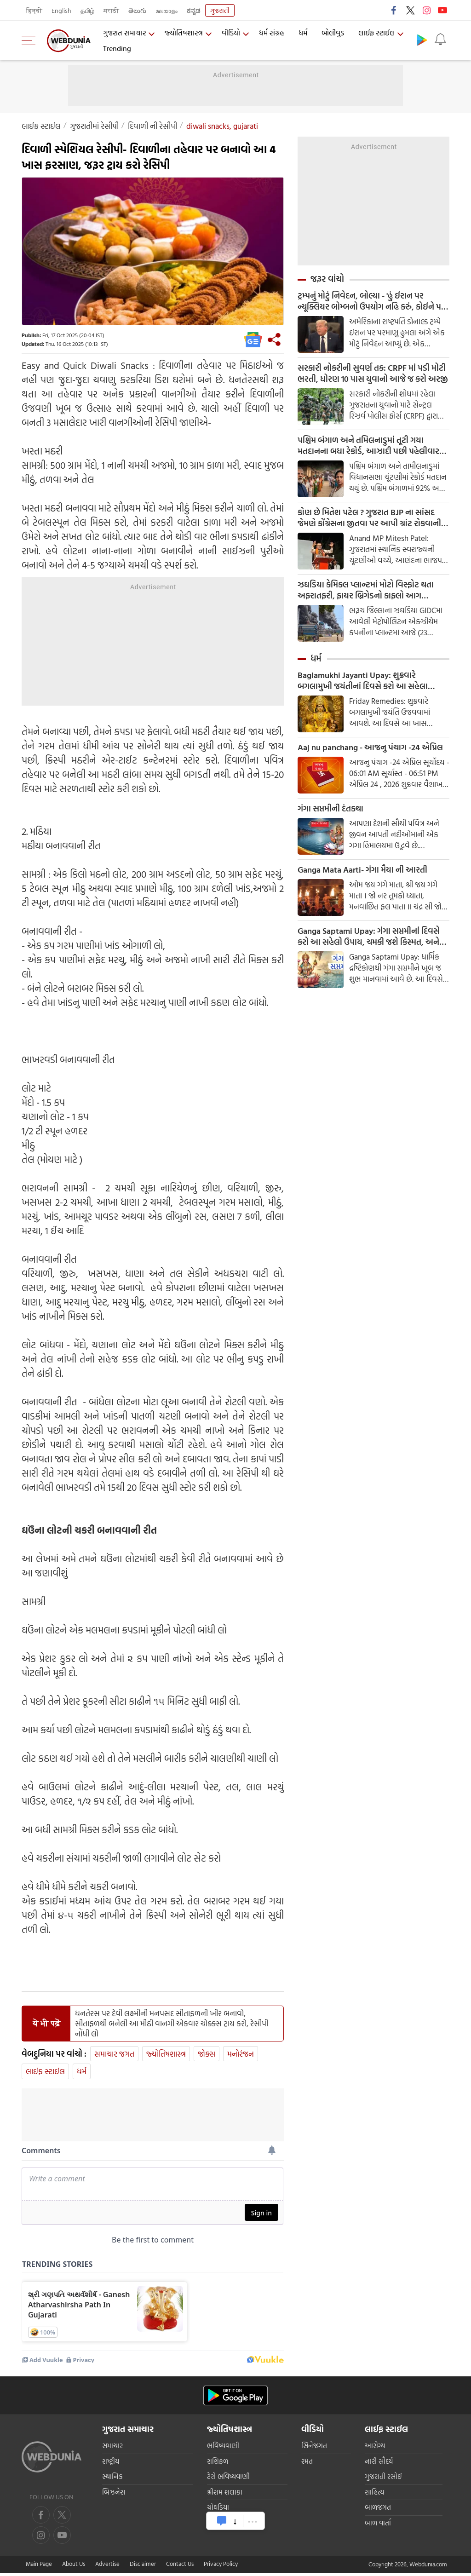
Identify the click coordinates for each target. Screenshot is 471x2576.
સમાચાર (112, 2450)
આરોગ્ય (375, 2450)
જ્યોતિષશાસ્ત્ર (184, 32)
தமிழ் (87, 10)
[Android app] (235, 2400)
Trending (117, 48)
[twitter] (62, 2519)
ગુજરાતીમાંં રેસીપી (94, 126)
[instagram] (62, 2539)
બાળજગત (378, 2512)
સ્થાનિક (112, 2481)
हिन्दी (34, 10)
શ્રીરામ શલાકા (224, 2496)
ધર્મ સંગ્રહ (271, 32)
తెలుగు (137, 10)
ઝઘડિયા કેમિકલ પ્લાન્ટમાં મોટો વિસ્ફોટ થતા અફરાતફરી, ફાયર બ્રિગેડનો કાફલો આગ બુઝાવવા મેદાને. (366, 590)
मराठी (111, 10)
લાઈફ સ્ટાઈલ (376, 32)
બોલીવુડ (333, 32)
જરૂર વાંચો (327, 278)
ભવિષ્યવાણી (223, 2450)
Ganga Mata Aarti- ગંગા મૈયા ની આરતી (362, 869)
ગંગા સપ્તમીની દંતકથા (330, 808)
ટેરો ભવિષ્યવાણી (228, 2481)
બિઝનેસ (113, 2496)
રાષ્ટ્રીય (110, 2466)
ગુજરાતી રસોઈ (383, 2481)
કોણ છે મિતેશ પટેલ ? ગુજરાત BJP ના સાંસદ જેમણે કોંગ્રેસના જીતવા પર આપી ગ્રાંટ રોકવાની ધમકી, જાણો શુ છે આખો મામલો (369, 518)
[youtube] (41, 2539)
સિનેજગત (314, 2450)
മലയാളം (166, 10)
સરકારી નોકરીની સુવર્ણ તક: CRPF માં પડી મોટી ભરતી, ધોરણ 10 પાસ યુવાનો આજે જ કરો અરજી (373, 373)
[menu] (31, 40)
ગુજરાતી (220, 10)
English (61, 10)
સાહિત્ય (375, 2496)
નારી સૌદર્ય (379, 2466)
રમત (307, 2466)
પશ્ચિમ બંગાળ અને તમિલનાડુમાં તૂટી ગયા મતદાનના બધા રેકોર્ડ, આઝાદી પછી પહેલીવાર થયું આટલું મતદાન (368, 446)
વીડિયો (231, 32)
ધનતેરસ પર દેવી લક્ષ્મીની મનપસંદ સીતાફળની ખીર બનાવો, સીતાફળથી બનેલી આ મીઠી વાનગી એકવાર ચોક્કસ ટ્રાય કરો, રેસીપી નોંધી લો (171, 2023)
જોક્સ (206, 2053)
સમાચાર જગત (114, 2053)
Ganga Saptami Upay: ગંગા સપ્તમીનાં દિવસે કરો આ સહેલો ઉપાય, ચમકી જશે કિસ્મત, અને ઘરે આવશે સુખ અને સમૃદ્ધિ (369, 937)
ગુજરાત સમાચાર (124, 32)
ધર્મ (303, 32)
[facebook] (41, 2519)
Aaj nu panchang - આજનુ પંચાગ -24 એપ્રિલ (370, 747)
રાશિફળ (217, 2466)
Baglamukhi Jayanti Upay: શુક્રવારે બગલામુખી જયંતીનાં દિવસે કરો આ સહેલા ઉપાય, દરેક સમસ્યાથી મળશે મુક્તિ (363, 681)
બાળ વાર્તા (378, 2527)
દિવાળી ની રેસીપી (152, 126)
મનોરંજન (240, 2053)
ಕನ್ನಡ (194, 10)
